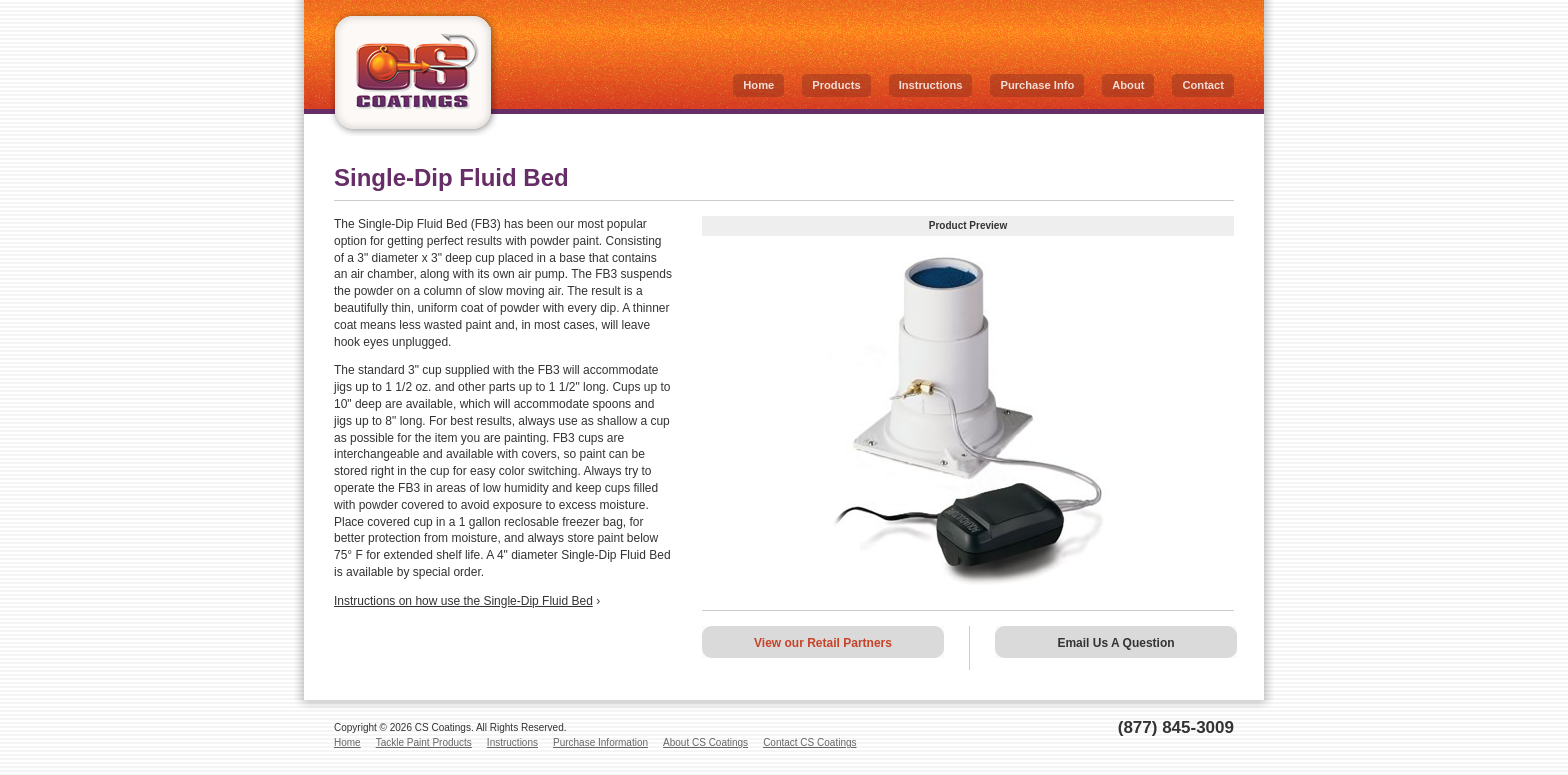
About (1128, 85)
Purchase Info (1037, 85)
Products (836, 85)
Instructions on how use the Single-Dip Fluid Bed (463, 601)
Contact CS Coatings (809, 742)
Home (758, 85)
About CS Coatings (705, 742)
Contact (1203, 85)
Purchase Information (600, 742)
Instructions (931, 85)
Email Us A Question (1115, 643)
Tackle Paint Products (424, 742)
